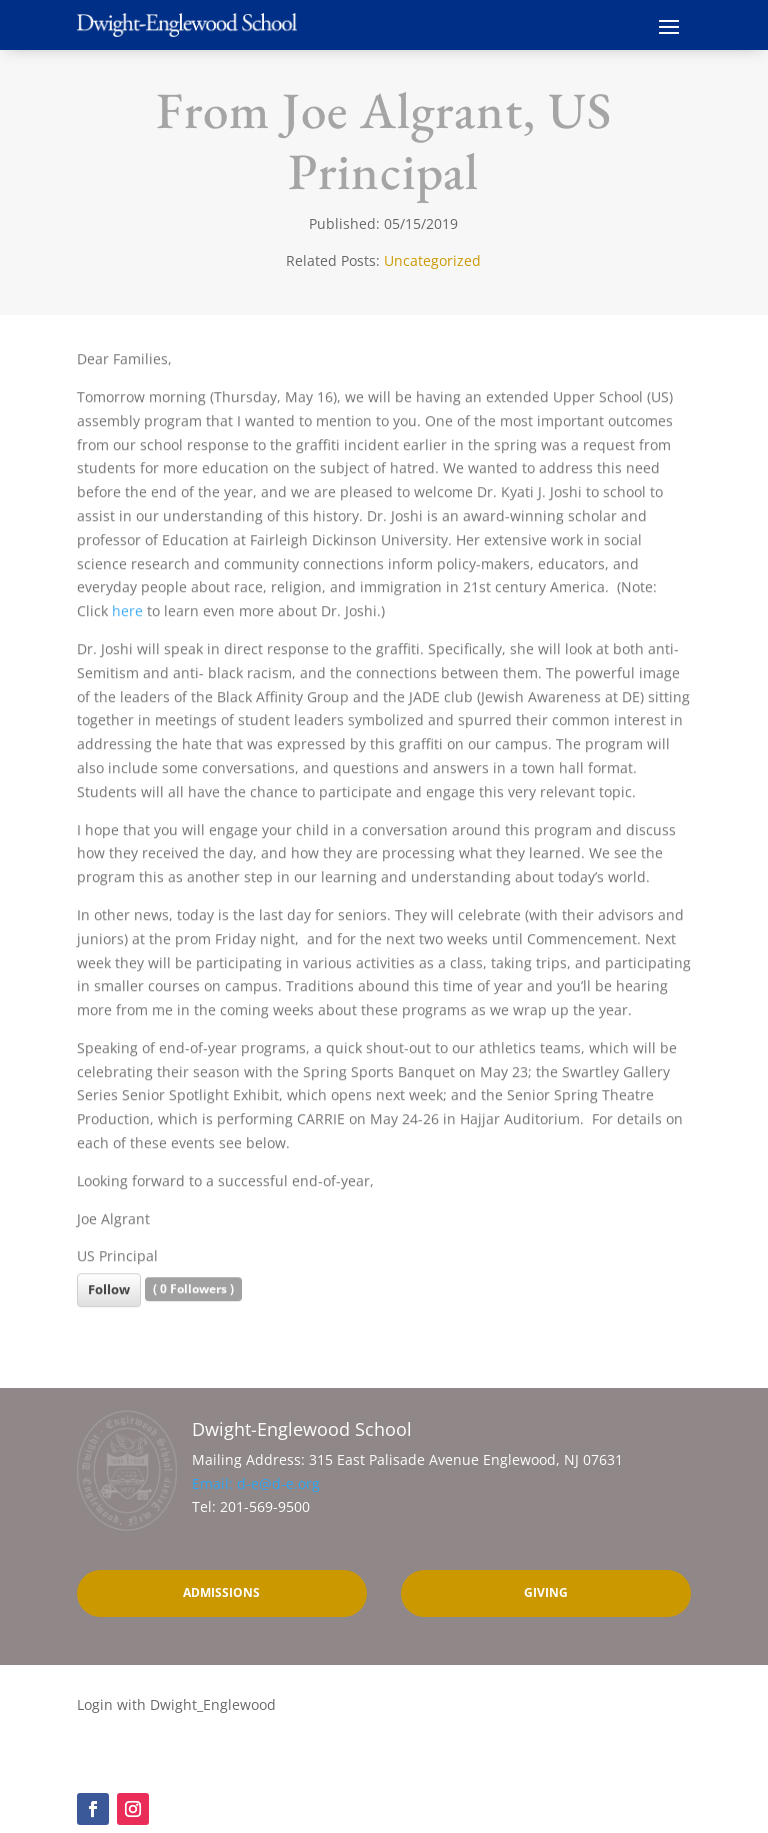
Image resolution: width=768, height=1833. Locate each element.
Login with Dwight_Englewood (176, 1704)
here (127, 618)
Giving (546, 1592)
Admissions (221, 1592)
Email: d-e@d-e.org (256, 1483)
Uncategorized (432, 260)
